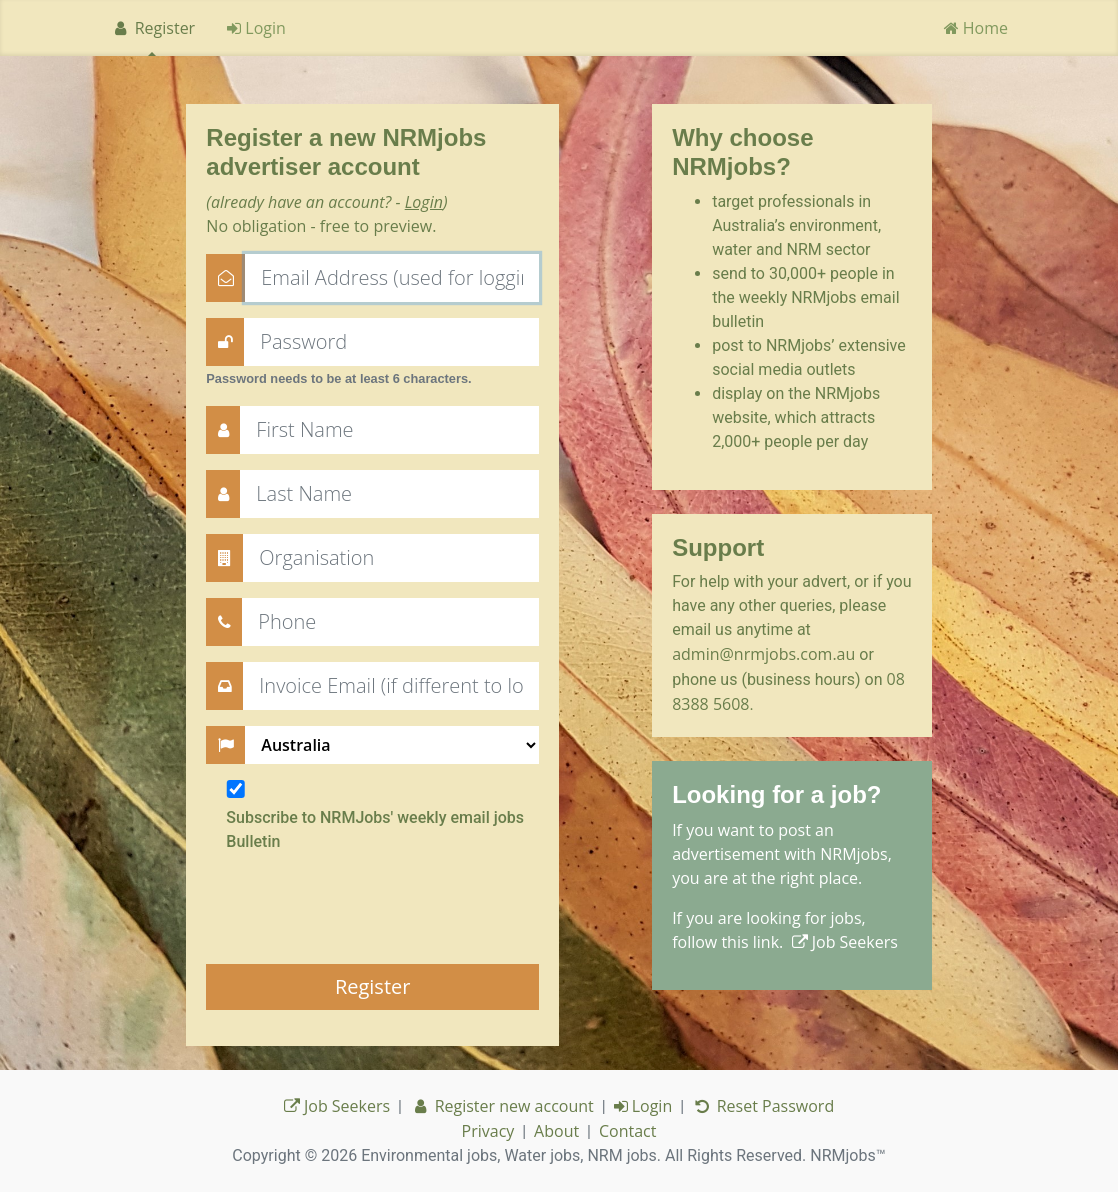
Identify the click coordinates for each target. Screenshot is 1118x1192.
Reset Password (763, 1106)
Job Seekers (845, 942)
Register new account (502, 1106)
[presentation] (358, 909)
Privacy (488, 1131)
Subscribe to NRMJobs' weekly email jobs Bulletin (375, 829)
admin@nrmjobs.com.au (763, 654)
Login (256, 28)
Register (152, 28)
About (556, 1131)
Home (976, 28)
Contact (627, 1131)
